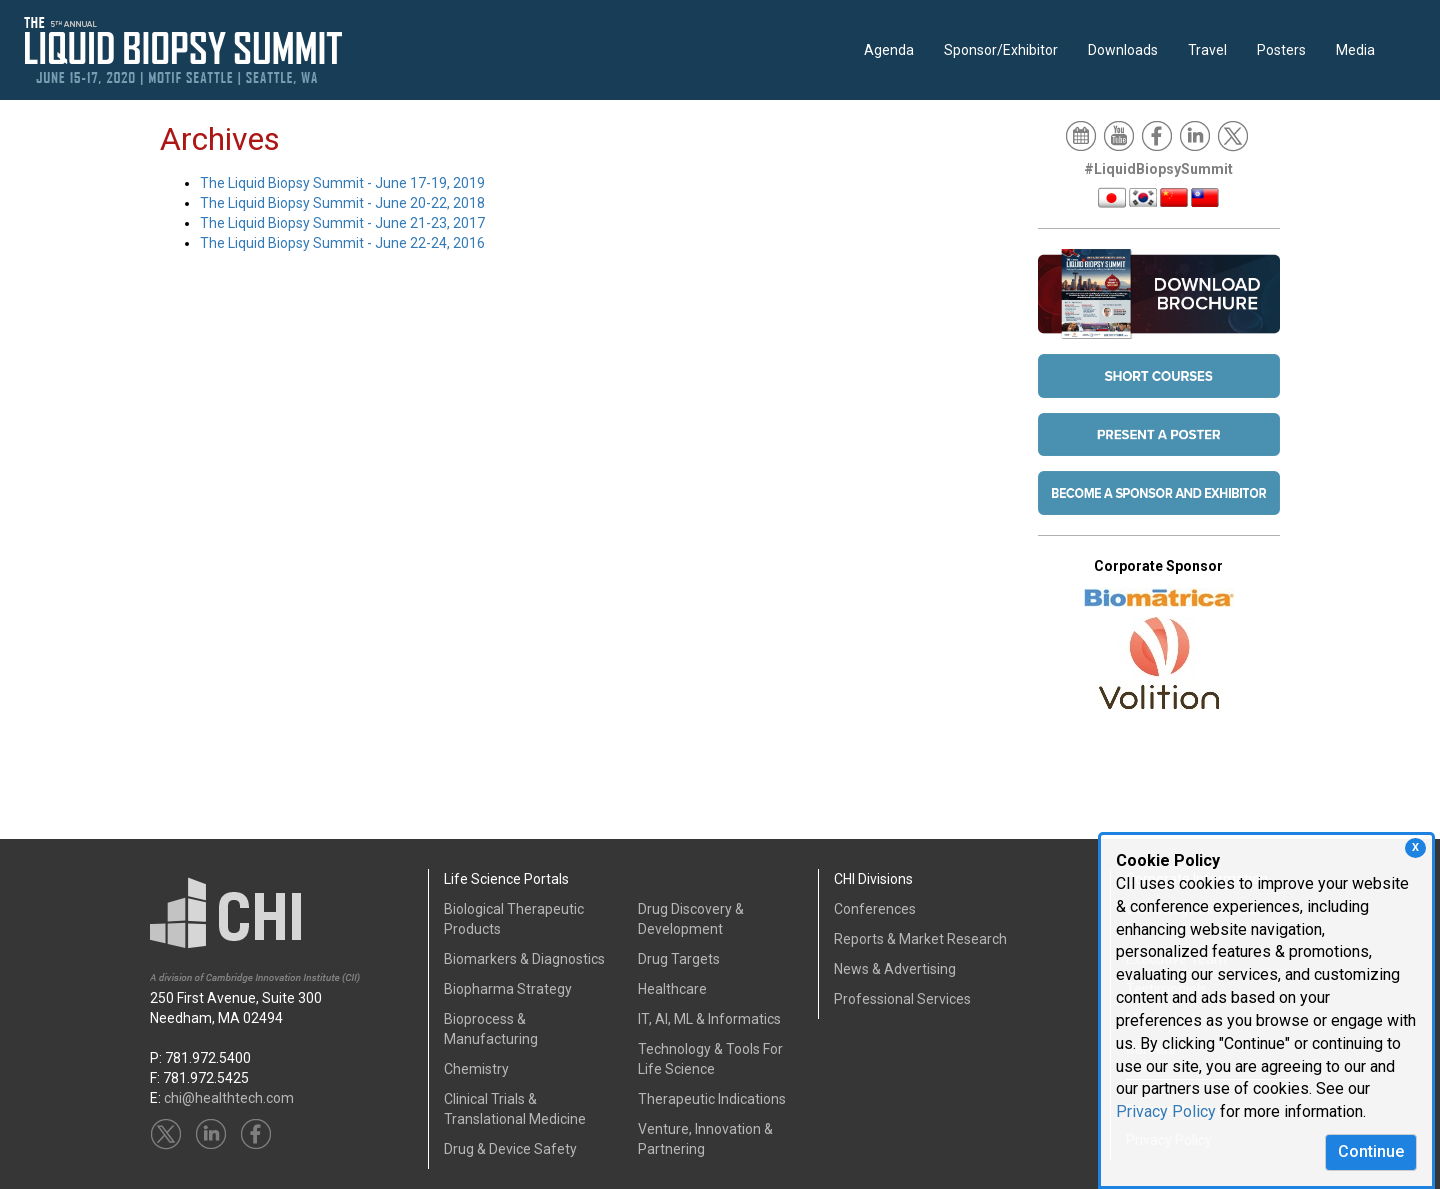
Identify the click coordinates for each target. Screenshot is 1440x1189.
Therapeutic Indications (712, 1099)
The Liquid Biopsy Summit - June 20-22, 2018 (342, 203)
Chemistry (476, 1069)
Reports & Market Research (920, 939)
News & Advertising (895, 969)
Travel (1207, 50)
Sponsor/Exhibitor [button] (1001, 50)
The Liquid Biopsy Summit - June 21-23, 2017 (342, 223)
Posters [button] (1281, 50)
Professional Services (902, 999)
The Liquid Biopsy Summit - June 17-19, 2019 (342, 183)
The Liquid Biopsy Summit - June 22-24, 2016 (342, 243)
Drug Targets (679, 959)
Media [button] (1355, 50)
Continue (1371, 1151)
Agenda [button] (889, 50)
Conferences (875, 909)
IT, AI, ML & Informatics (709, 1019)
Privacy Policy (1166, 1111)
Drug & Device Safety (510, 1149)
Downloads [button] (1123, 50)
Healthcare (672, 989)
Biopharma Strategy (508, 989)
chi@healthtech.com (229, 1098)
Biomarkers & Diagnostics (524, 959)
